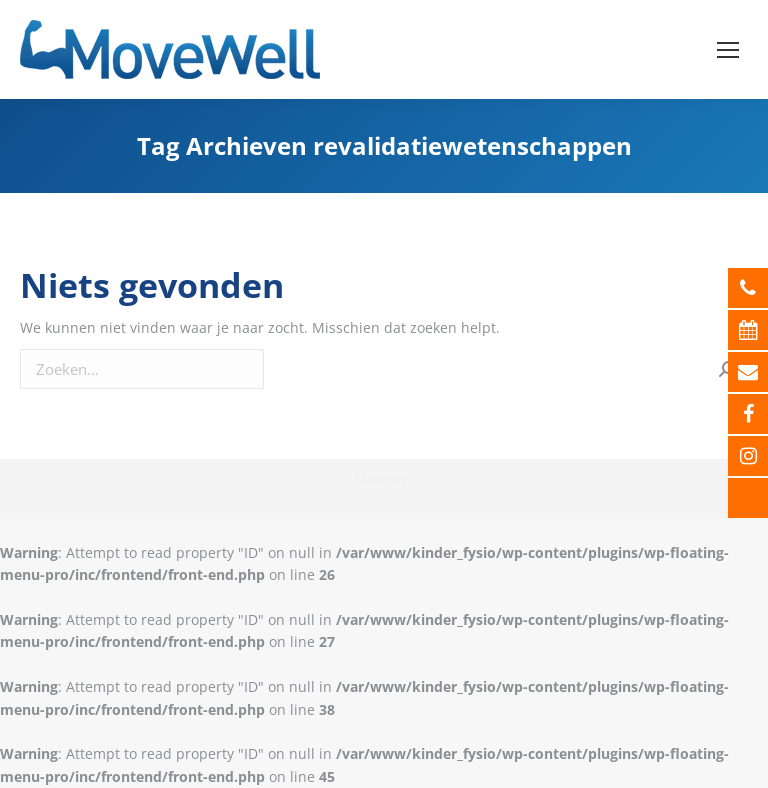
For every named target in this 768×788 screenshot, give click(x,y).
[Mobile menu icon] (728, 50)
